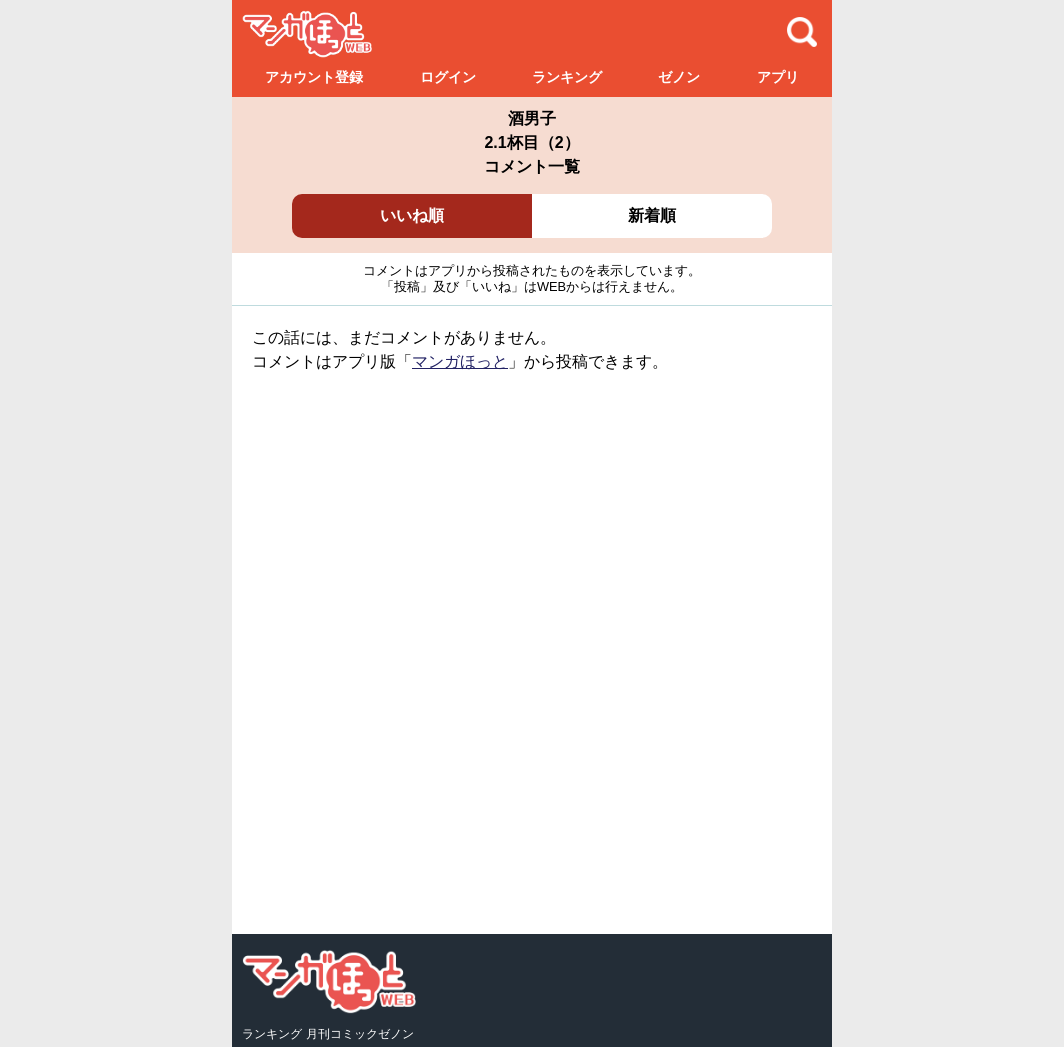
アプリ (778, 77)
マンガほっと (460, 361)
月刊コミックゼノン (360, 1034)
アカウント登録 (314, 77)
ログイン (448, 77)
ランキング (567, 77)
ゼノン (679, 77)
